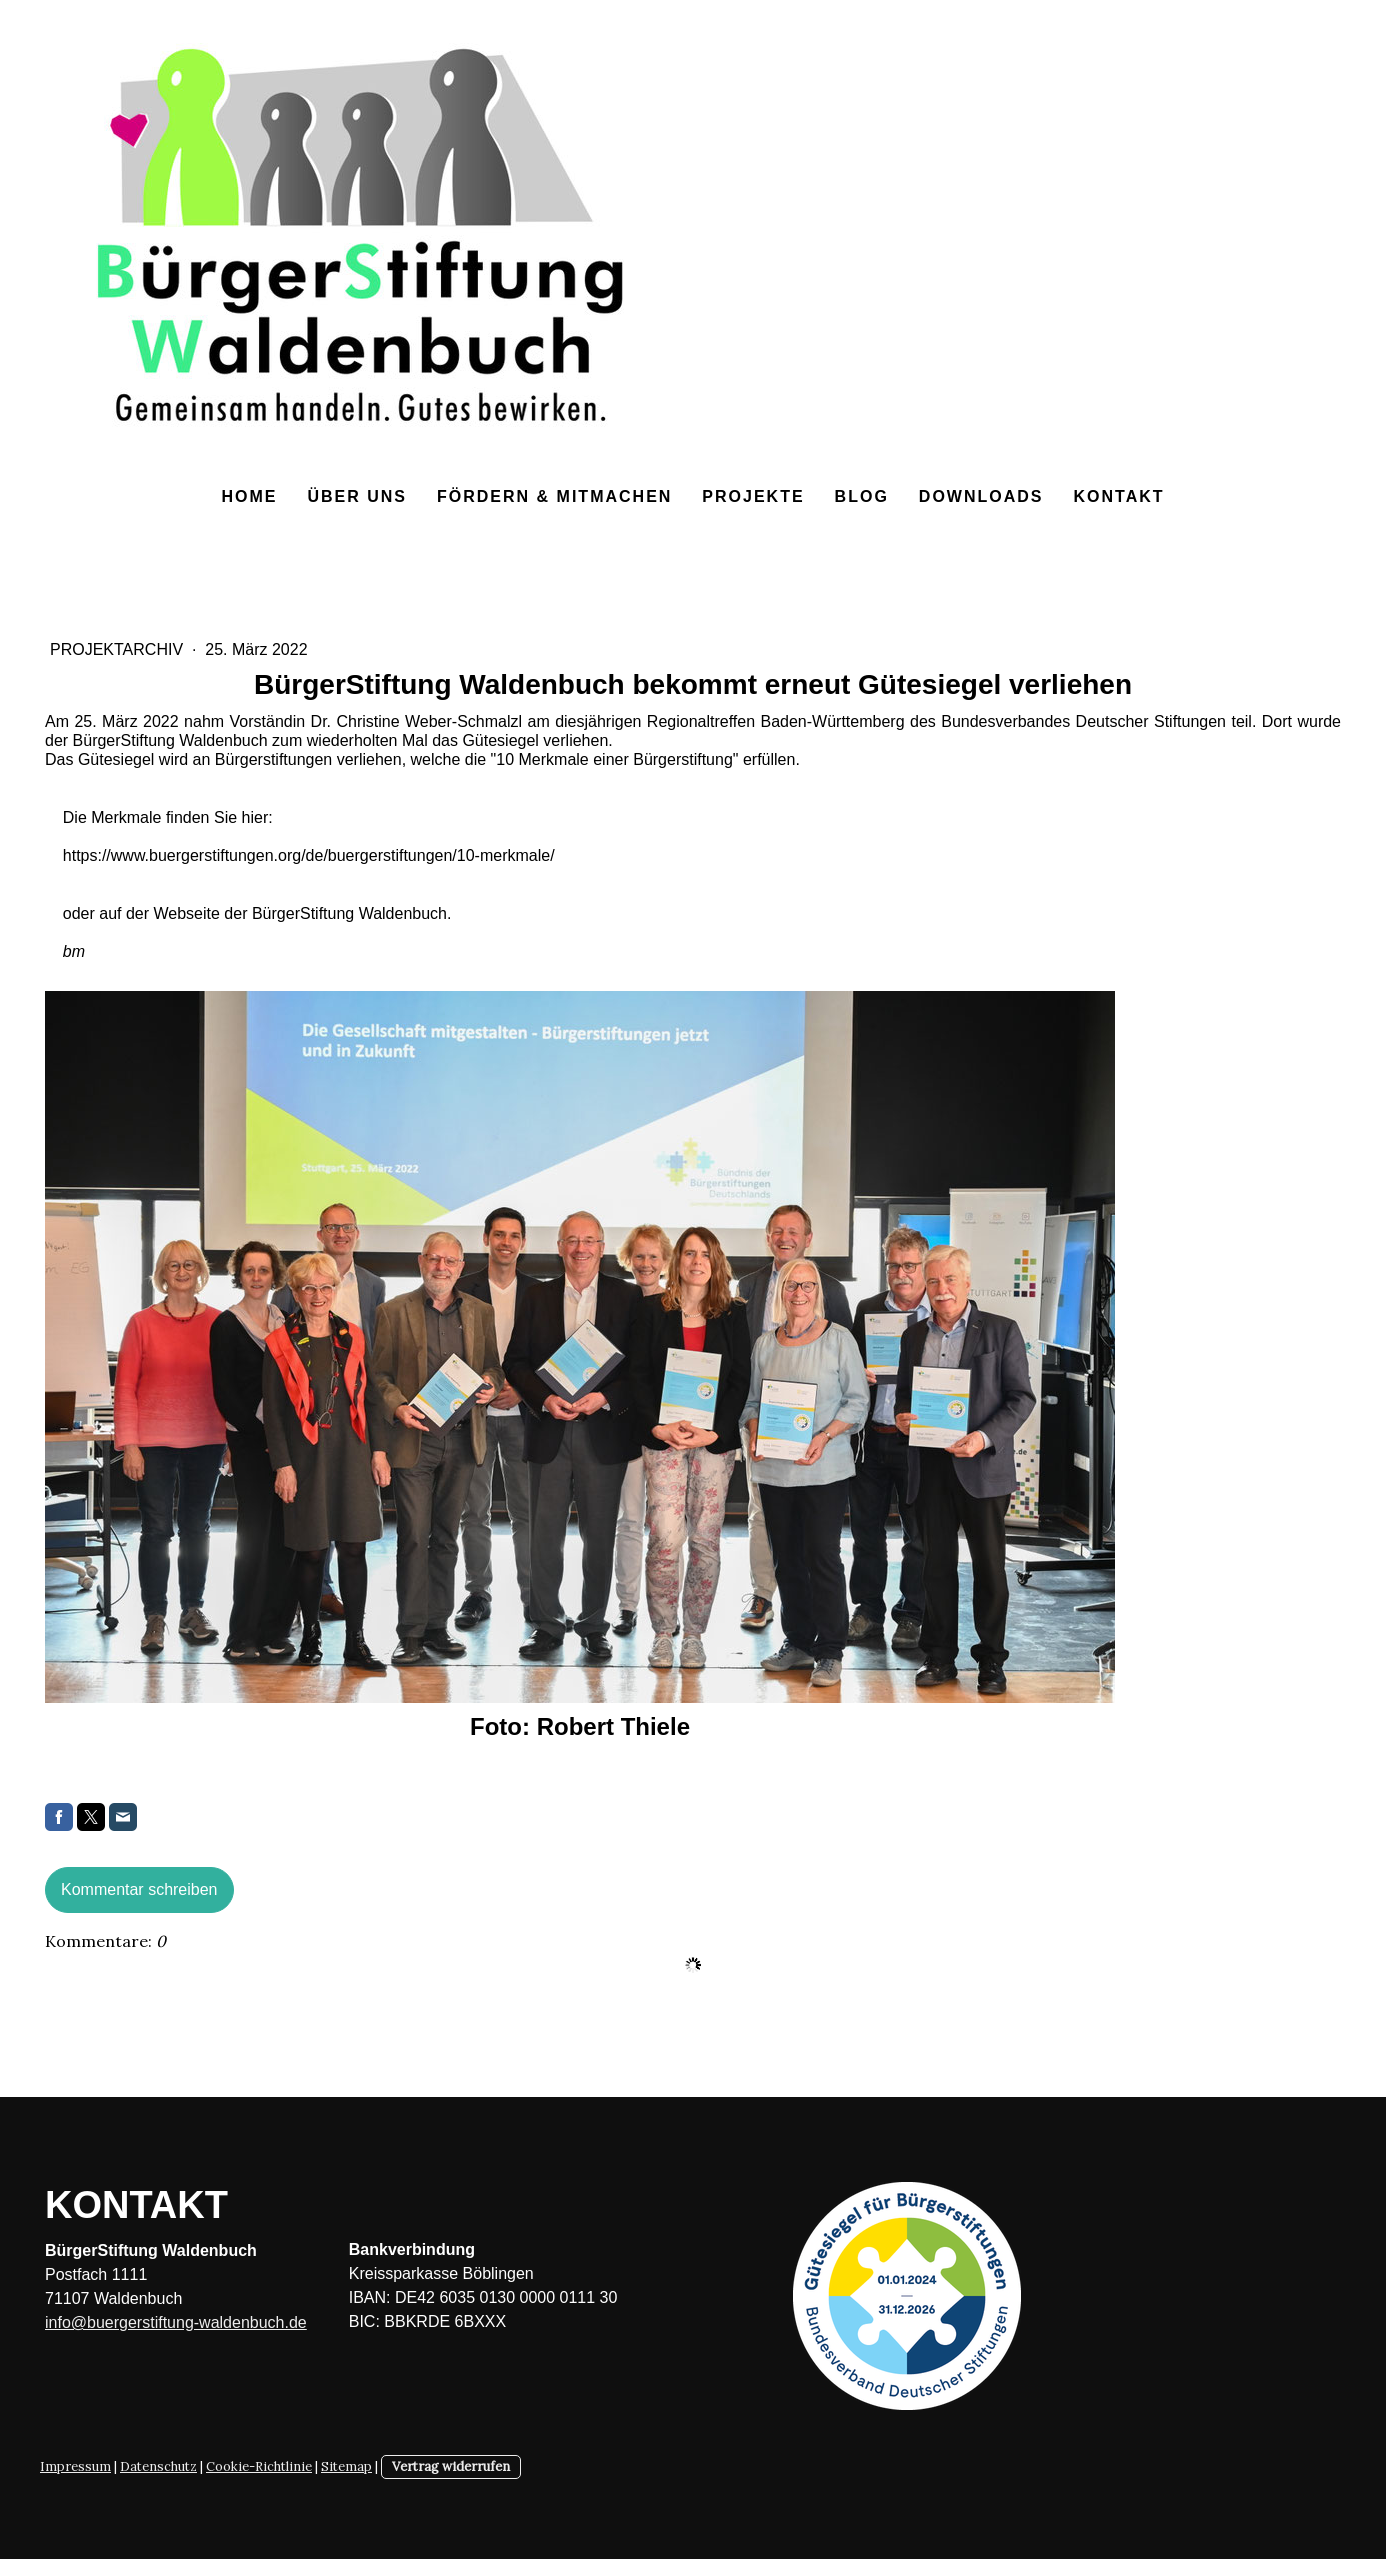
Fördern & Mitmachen (554, 496)
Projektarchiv (119, 649)
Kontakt (1118, 496)
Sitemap (346, 2466)
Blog (862, 496)
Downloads (981, 496)
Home (249, 496)
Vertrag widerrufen (451, 2466)
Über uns (357, 496)
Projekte (753, 496)
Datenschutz (158, 2466)
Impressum (75, 2466)
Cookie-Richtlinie (259, 2466)
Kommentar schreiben (139, 1889)
